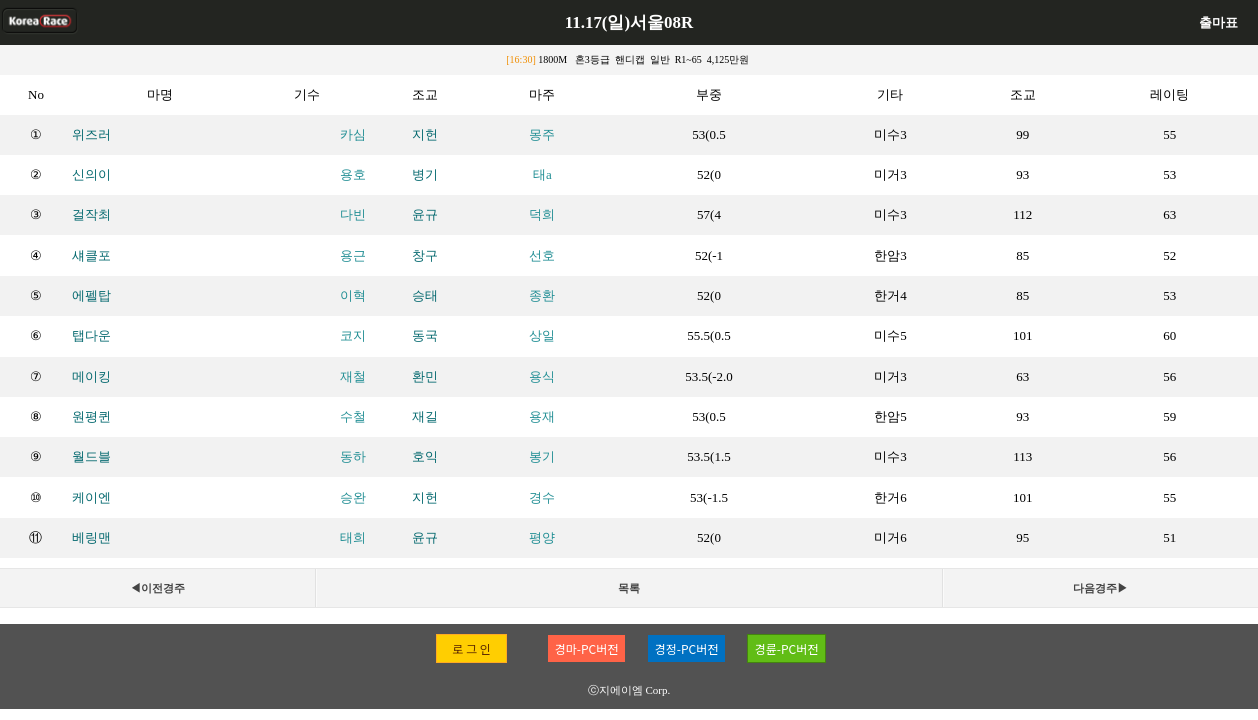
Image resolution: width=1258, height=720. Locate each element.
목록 (629, 588)
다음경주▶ (1100, 588)
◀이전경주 (157, 588)
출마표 (1218, 22)
